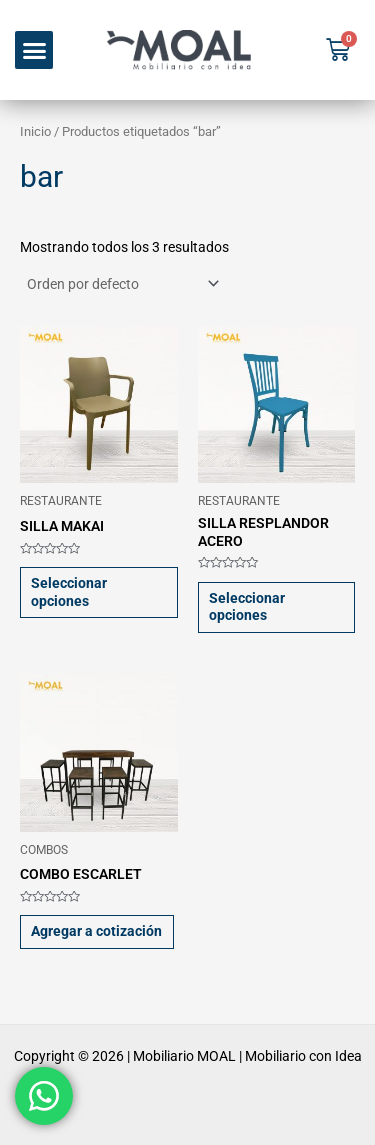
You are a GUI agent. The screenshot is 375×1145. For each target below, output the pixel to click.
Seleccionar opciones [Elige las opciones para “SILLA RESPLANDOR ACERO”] (247, 607)
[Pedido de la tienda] (121, 284)
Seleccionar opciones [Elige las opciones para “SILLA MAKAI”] (69, 592)
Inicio (35, 131)
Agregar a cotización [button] (96, 931)
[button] (34, 50)
